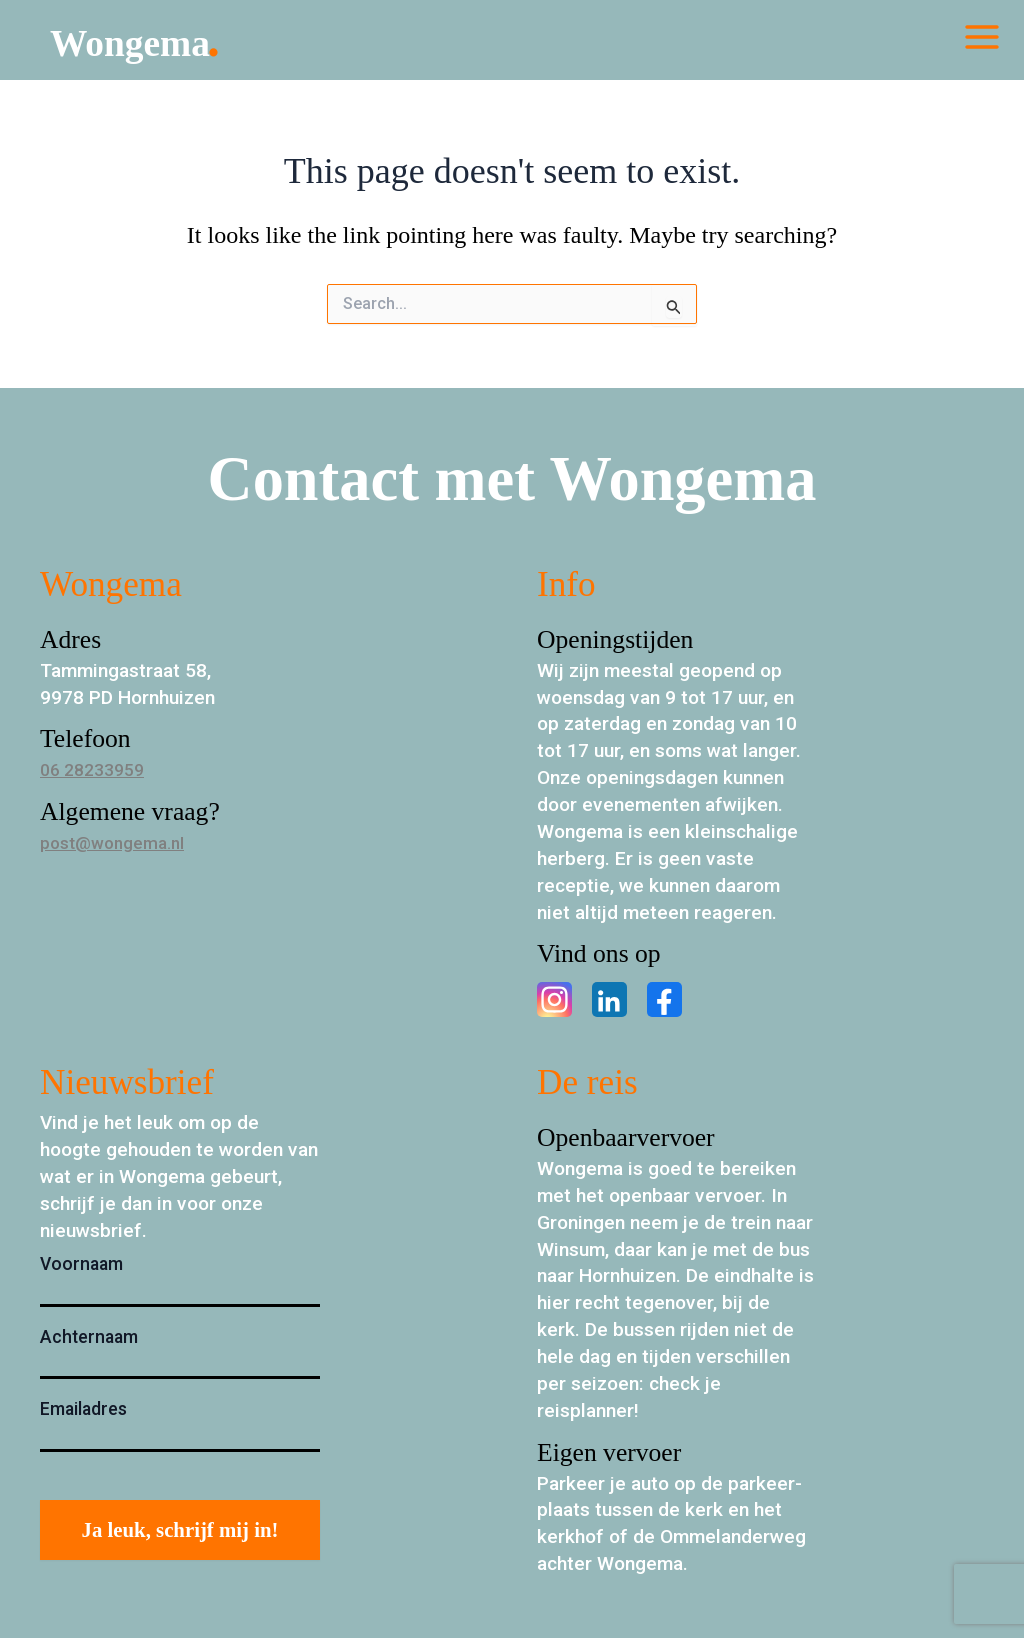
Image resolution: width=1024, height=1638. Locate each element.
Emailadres (83, 1409)
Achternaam (89, 1337)
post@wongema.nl (119, 842)
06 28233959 (97, 769)
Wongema (163, 44)
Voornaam (81, 1264)
